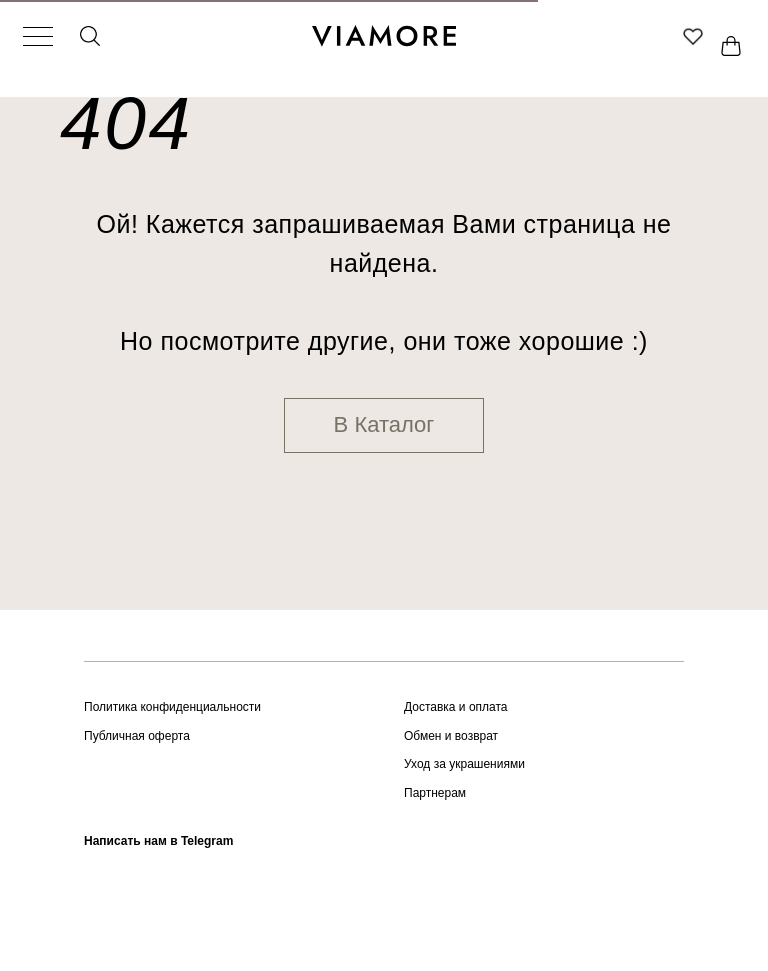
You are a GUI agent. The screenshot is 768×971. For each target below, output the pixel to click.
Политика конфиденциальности (172, 707)
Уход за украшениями (464, 764)
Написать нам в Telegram (158, 841)
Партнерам (435, 793)
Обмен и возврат (451, 736)
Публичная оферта (137, 736)
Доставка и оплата (456, 707)
